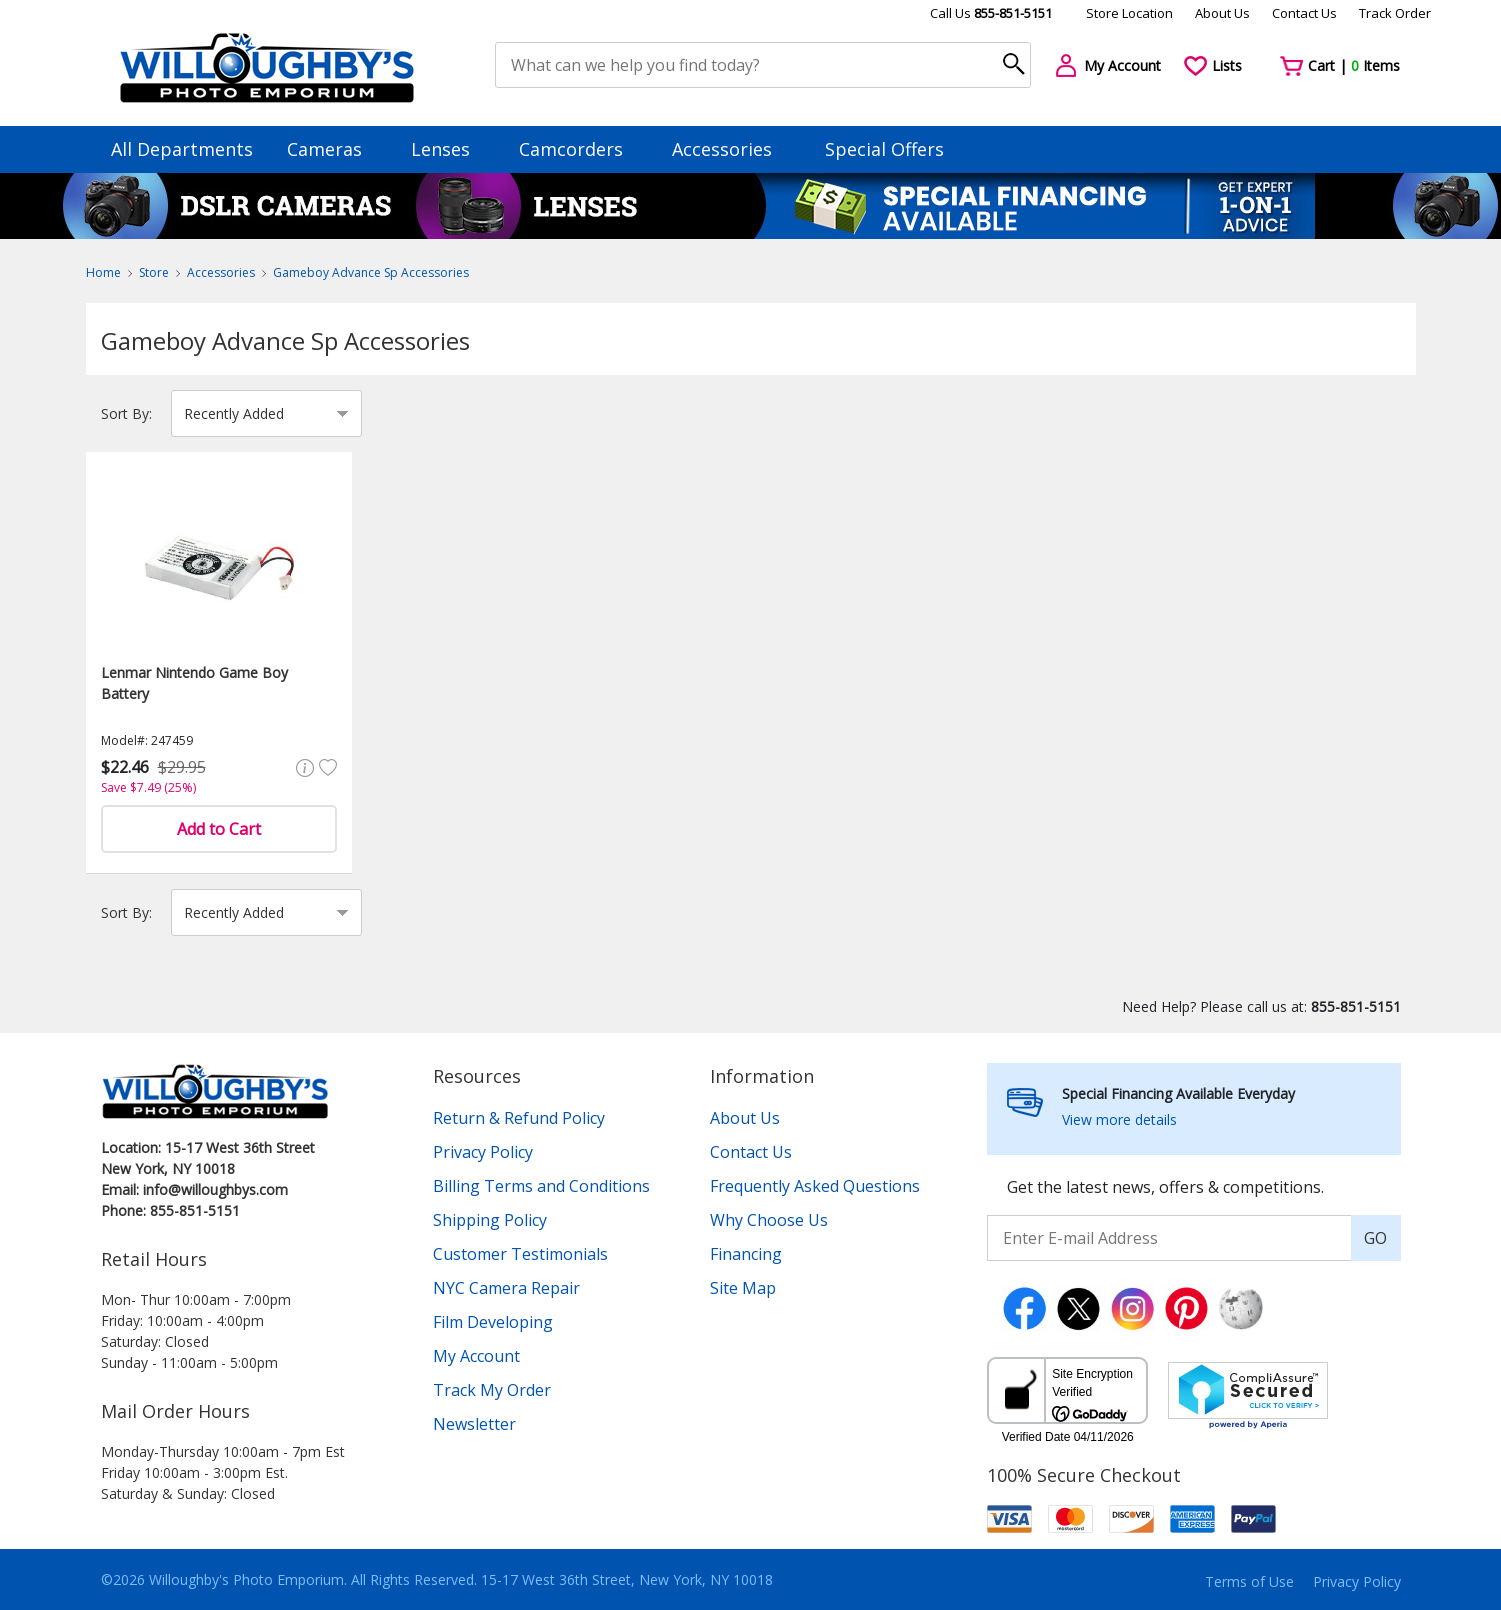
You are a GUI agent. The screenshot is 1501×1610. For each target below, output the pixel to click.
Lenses (450, 149)
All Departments (182, 149)
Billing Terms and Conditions (541, 1186)
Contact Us (1304, 13)
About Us (1222, 13)
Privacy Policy (483, 1152)
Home (103, 272)
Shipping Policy (490, 1220)
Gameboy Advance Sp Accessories (371, 272)
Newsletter (474, 1424)
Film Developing (493, 1322)
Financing (746, 1254)
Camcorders (580, 149)
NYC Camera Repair (506, 1288)
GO (1375, 1238)
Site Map (743, 1288)
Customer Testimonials (520, 1254)
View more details (1119, 1119)
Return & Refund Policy (519, 1118)
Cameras (334, 149)
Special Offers (884, 149)
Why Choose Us (769, 1220)
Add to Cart (219, 829)
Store (154, 272)
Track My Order (492, 1390)
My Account (476, 1356)
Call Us (991, 13)
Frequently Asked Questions (815, 1186)
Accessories (731, 149)
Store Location (1129, 13)
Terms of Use (1249, 1581)
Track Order (1395, 13)
